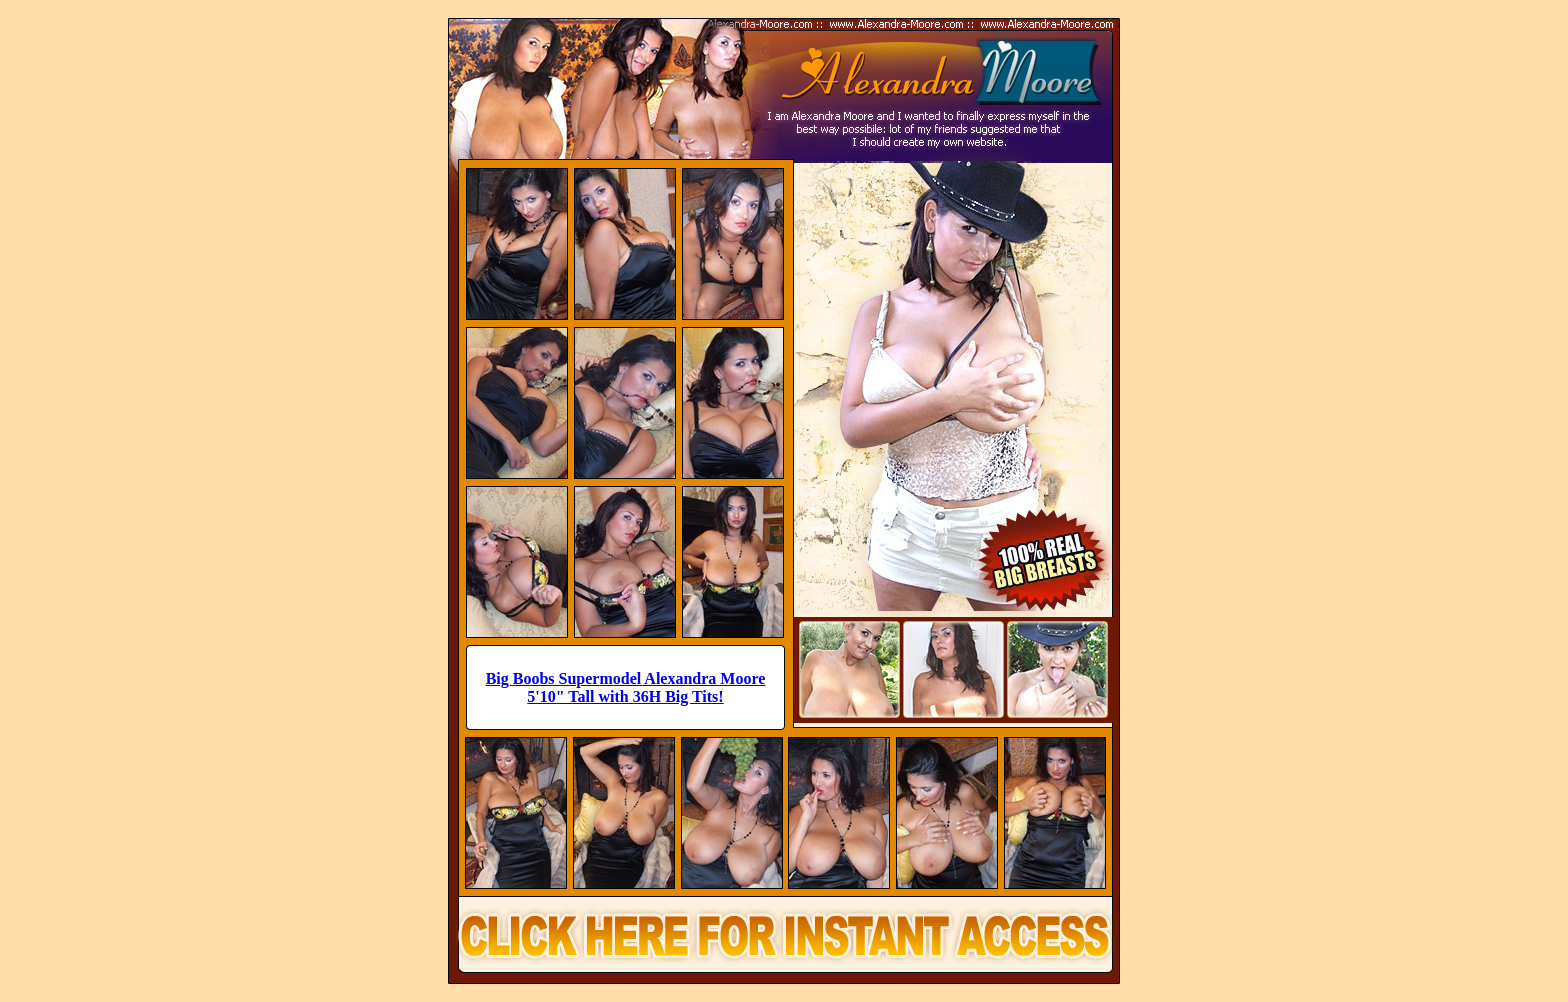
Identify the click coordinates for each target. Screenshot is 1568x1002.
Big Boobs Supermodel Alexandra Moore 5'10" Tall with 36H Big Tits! (626, 687)
